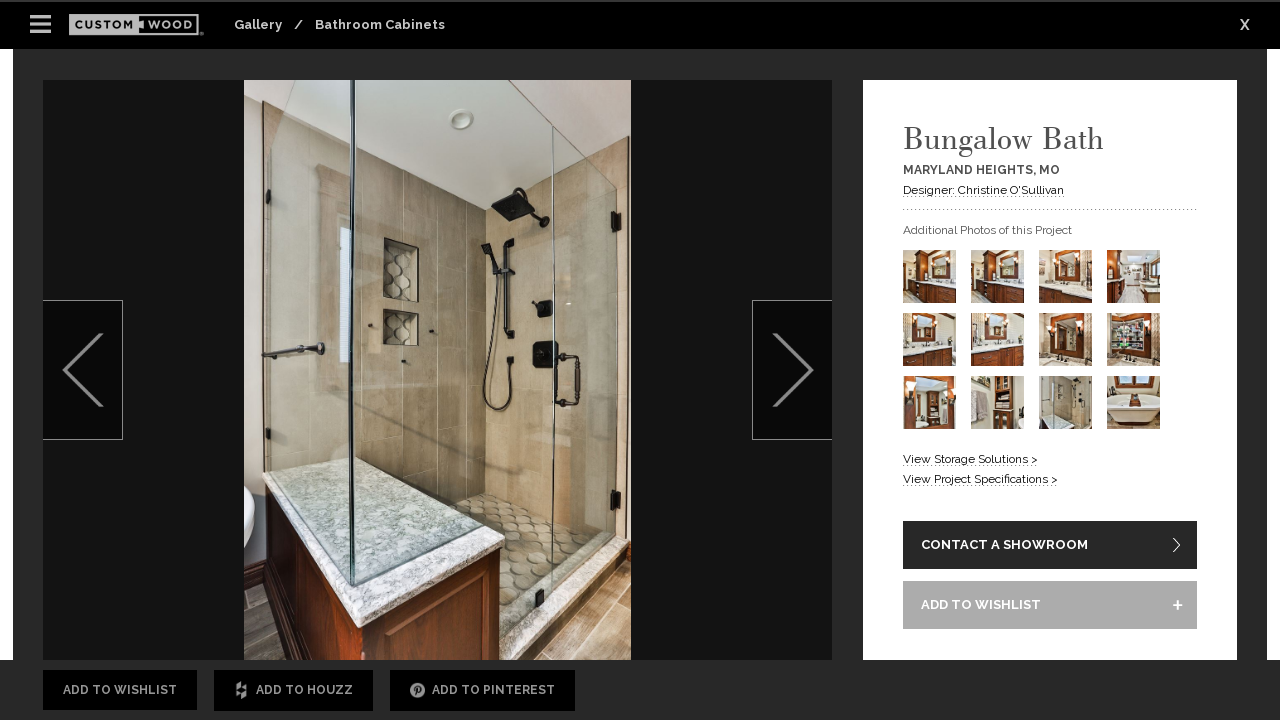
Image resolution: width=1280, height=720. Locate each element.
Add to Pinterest (482, 690)
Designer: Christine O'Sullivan (983, 190)
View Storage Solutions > (970, 459)
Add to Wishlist (120, 690)
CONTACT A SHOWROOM (1004, 544)
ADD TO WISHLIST (981, 604)
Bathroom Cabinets (380, 24)
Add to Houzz (293, 690)
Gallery (258, 24)
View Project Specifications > (980, 479)
